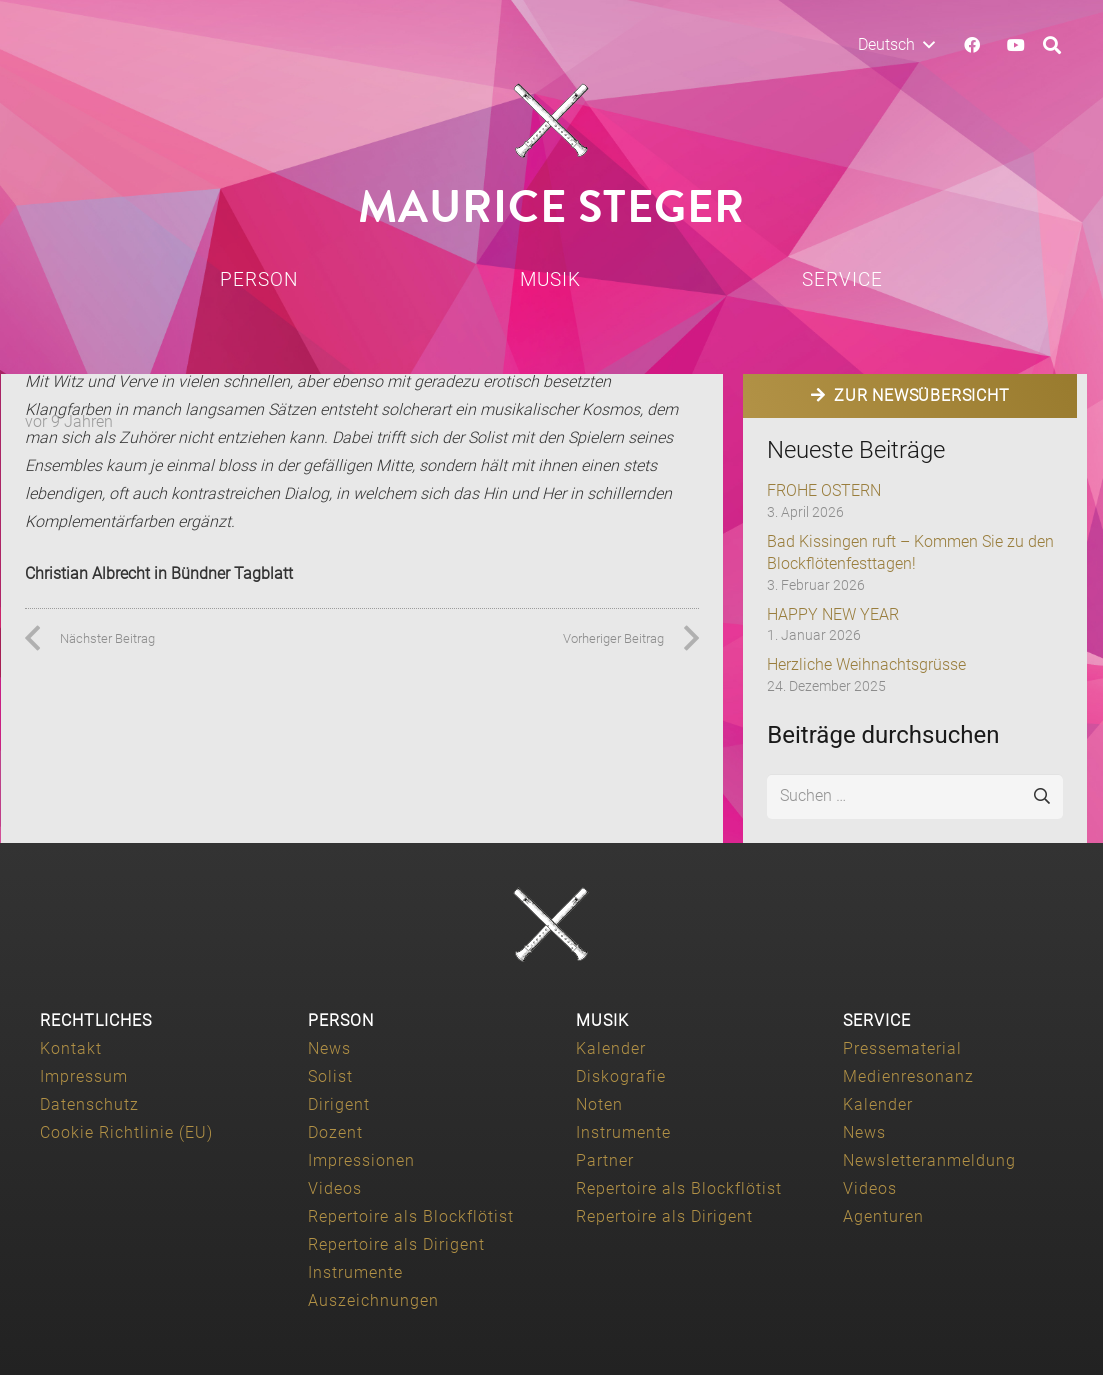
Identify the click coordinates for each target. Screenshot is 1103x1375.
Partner (605, 1160)
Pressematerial (902, 1048)
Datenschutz (89, 1104)
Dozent (335, 1132)
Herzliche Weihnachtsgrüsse (866, 664)
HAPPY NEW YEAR (833, 614)
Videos (335, 1188)
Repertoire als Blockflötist (411, 1216)
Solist (330, 1076)
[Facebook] (972, 45)
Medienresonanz (908, 1076)
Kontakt (71, 1048)
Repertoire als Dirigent (396, 1244)
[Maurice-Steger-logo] (552, 121)
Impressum (84, 1076)
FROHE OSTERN (824, 490)
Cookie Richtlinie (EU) (126, 1132)
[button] (896, 45)
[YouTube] (1016, 45)
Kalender (611, 1048)
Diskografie (621, 1076)
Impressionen (361, 1160)
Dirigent (339, 1104)
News (329, 1048)
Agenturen (883, 1216)
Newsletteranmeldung (929, 1160)
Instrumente (355, 1272)
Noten (599, 1104)
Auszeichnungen (373, 1300)
